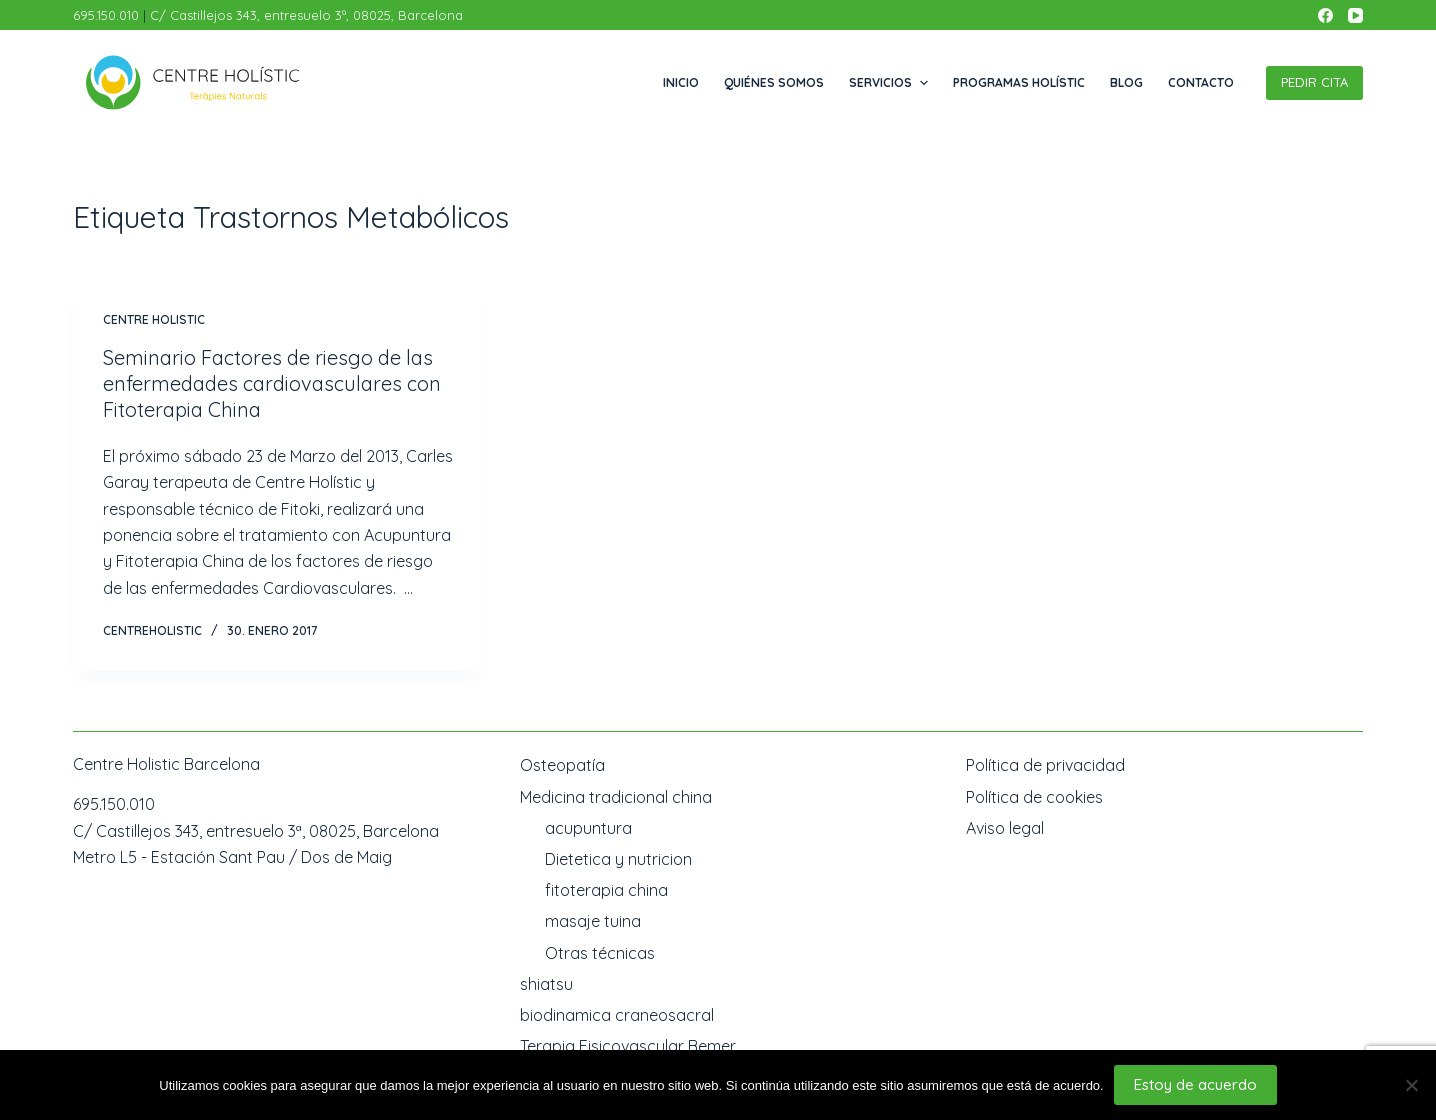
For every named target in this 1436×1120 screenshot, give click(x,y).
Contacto (1201, 82)
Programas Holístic (1019, 82)
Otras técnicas (600, 953)
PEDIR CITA (1314, 82)
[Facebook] (1325, 15)
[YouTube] (1355, 15)
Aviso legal (1005, 828)
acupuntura (588, 828)
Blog (1126, 82)
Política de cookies (1034, 797)
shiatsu (546, 984)
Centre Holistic (154, 319)
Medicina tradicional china (616, 797)
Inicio (681, 82)
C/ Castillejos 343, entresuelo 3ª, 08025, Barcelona (306, 15)
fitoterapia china (606, 890)
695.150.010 (108, 15)
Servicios (890, 83)
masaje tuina (593, 921)
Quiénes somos (774, 82)
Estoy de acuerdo (1195, 1084)
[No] (1411, 1085)
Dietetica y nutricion (618, 859)
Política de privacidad (1045, 765)
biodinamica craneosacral (617, 1015)
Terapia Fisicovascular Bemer (628, 1046)
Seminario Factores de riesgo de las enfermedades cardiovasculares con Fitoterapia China (272, 383)
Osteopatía (562, 765)
